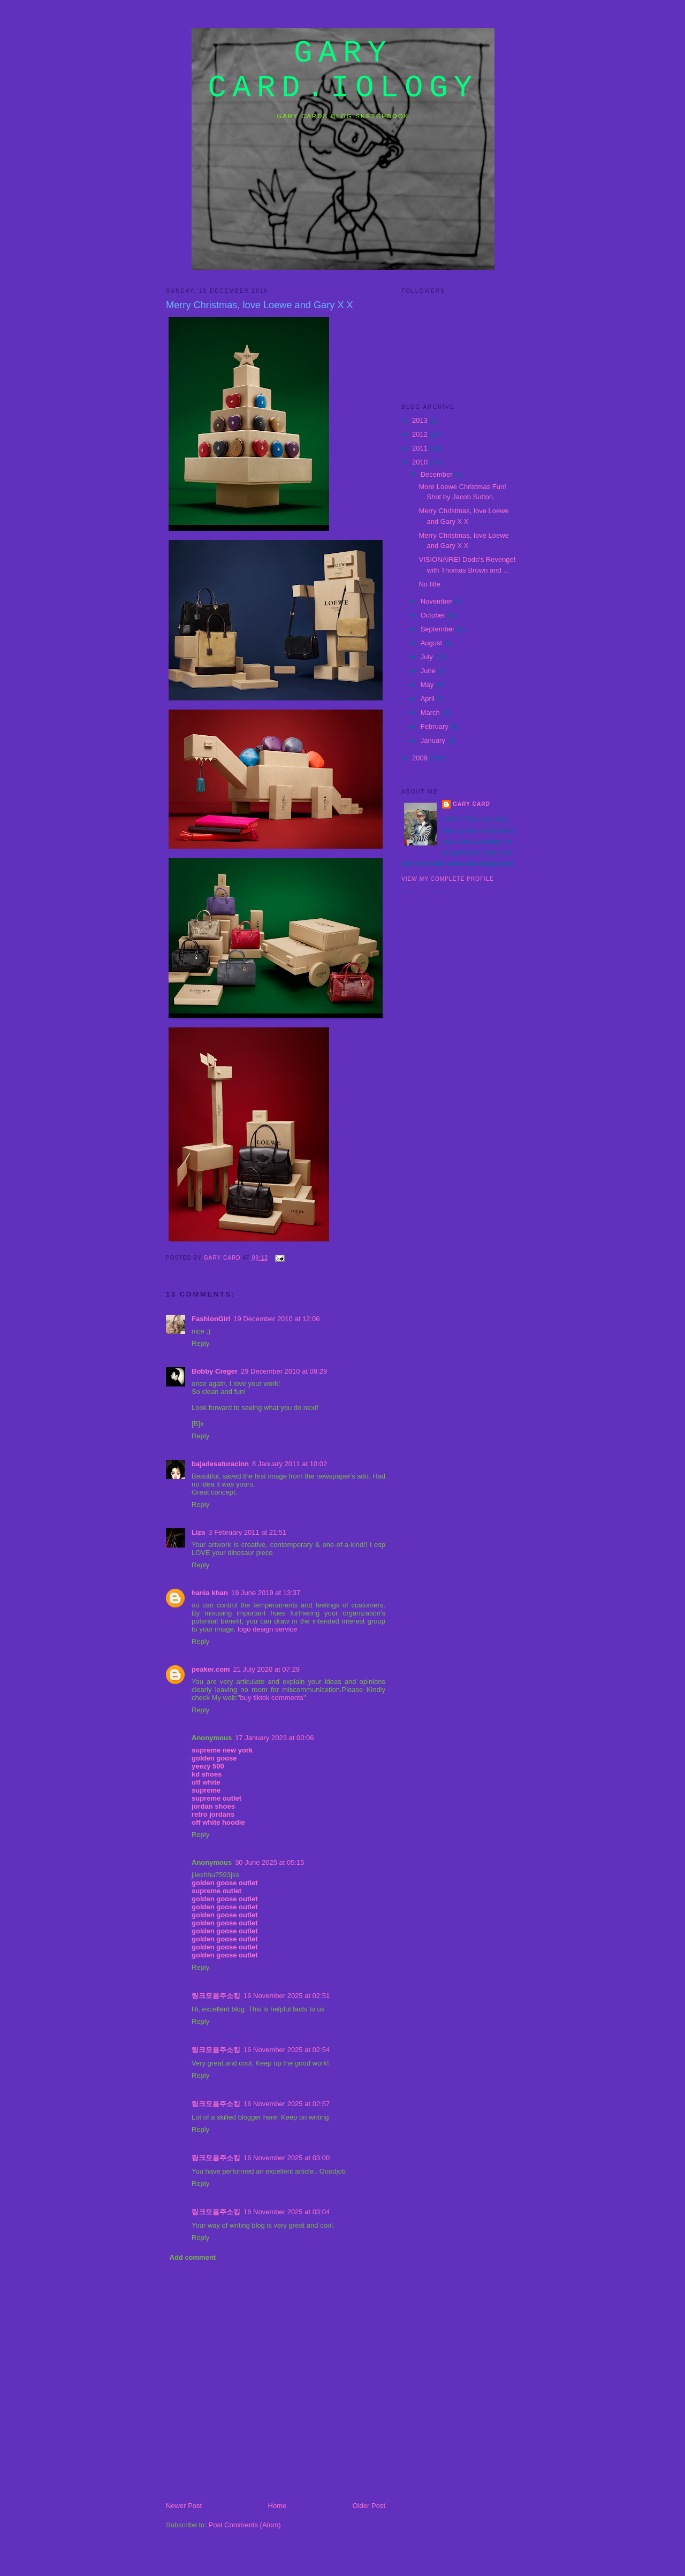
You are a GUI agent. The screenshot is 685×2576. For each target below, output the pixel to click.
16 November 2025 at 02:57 (286, 2104)
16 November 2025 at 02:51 (286, 1996)
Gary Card (471, 804)
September (438, 629)
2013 (421, 420)
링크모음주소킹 (216, 1996)
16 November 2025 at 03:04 (286, 2212)
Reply (200, 1343)
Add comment (193, 2257)
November (438, 601)
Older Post (369, 2506)
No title (429, 584)
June (429, 671)
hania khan (210, 1593)
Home (277, 2506)
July (428, 657)
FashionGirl (211, 1319)
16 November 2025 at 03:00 (286, 2158)
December (438, 474)
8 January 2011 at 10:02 (289, 1464)
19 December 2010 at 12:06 (276, 1319)
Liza (198, 1532)
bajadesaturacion (220, 1464)
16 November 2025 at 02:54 (286, 2050)
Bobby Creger (215, 1371)
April (429, 699)
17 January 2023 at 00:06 (274, 1738)
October (434, 615)
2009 (421, 758)
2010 (421, 462)
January (434, 740)
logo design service (267, 1629)
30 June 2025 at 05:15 (269, 1862)
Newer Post (184, 2506)
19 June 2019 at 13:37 (265, 1593)
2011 (421, 448)
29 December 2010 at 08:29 (284, 1371)
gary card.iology (343, 70)
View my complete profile (447, 879)
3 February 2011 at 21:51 (247, 1532)
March (431, 712)
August (432, 643)
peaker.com (211, 1669)
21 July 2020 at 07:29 (266, 1669)
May (428, 685)
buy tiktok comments (272, 1698)
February (436, 726)
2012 (421, 434)
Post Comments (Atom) (245, 2525)
